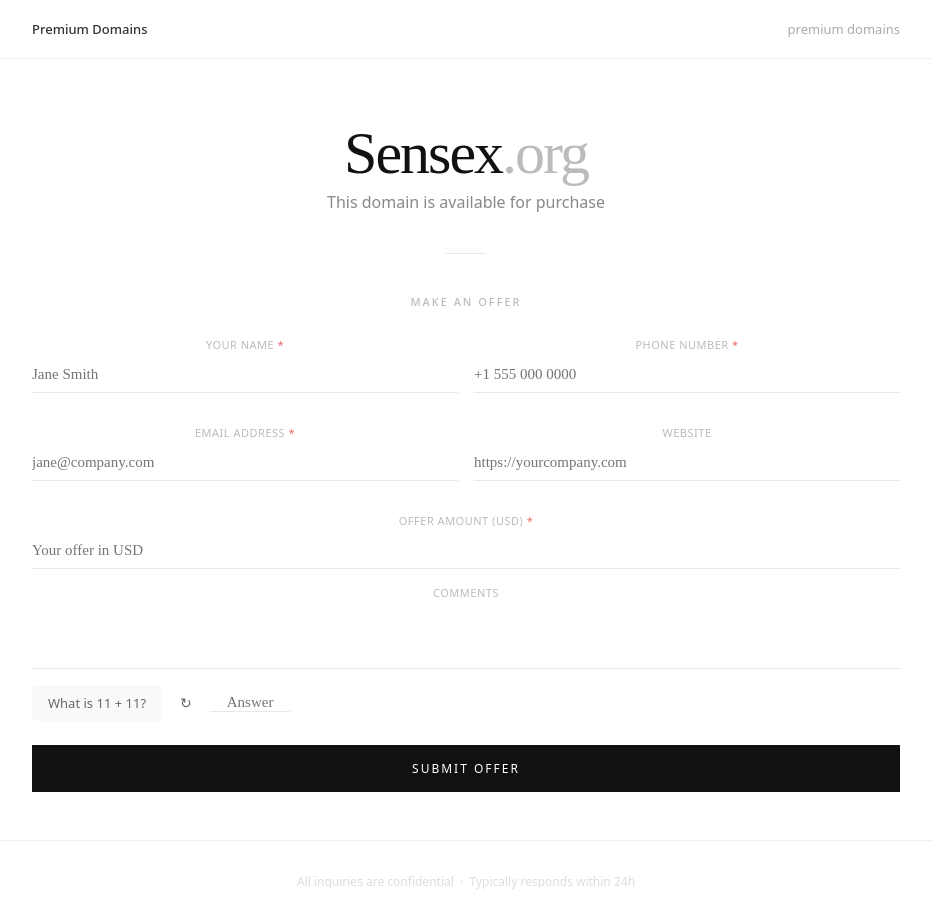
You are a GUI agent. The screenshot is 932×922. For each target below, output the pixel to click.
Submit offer (466, 768)
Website (687, 432)
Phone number (686, 344)
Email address (245, 432)
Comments (466, 592)
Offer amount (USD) (466, 520)
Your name (245, 344)
